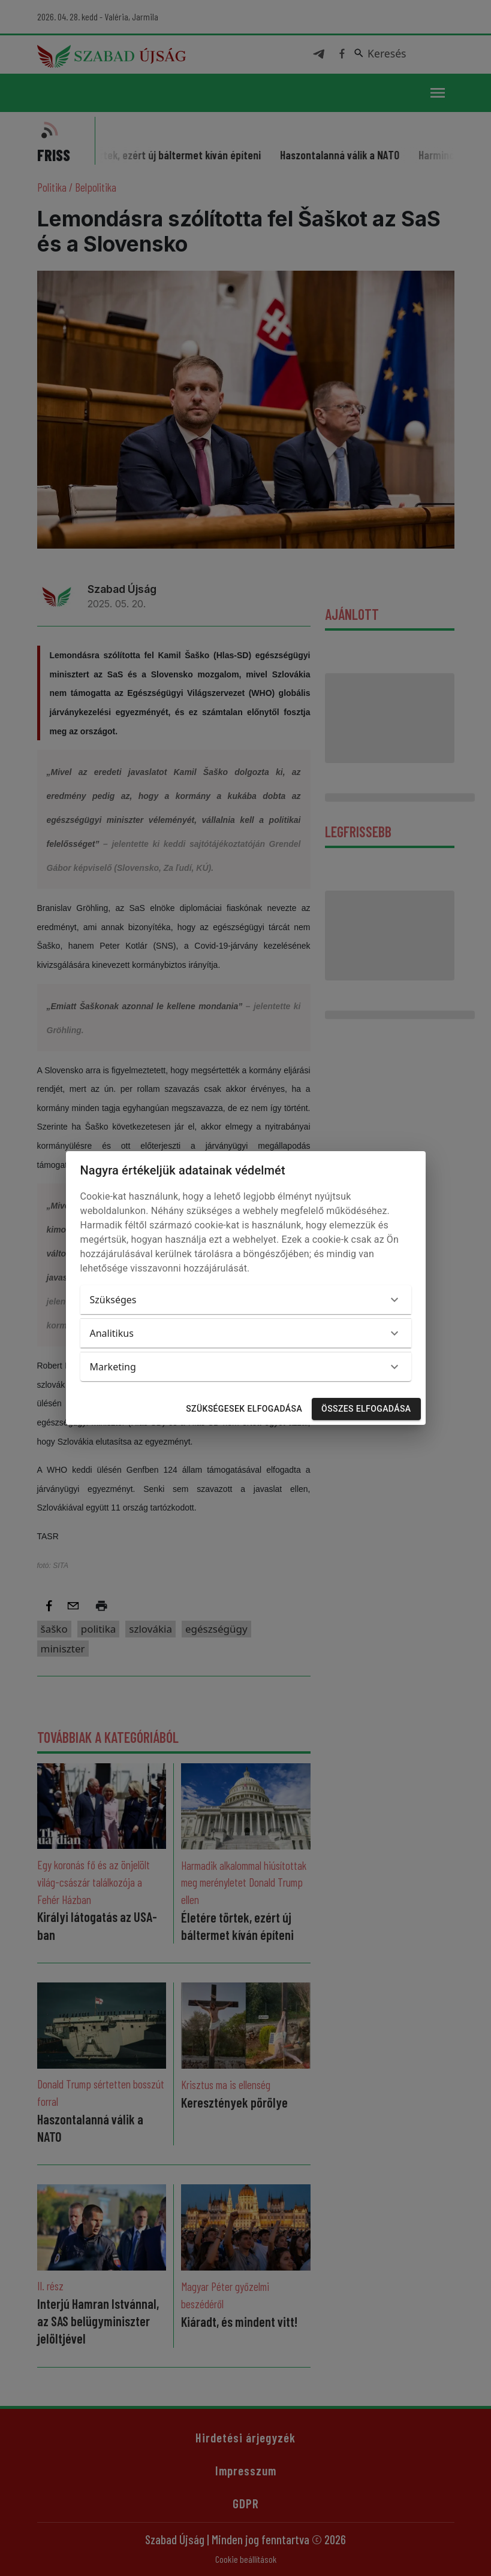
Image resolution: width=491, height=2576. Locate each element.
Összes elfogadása (366, 1409)
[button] (245, 1299)
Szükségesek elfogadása (244, 1409)
